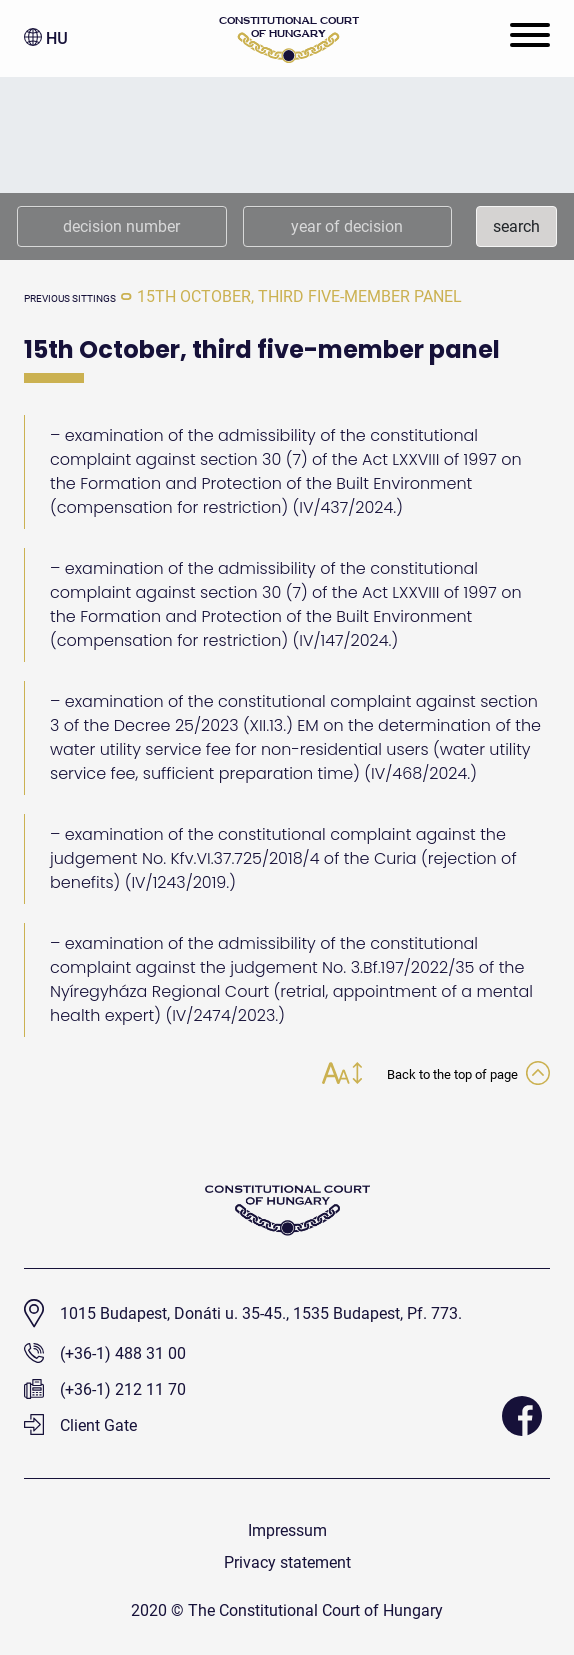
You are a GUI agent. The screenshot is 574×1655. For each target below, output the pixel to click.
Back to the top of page (468, 1075)
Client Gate (80, 1425)
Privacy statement (287, 1562)
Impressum (287, 1530)
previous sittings (70, 298)
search (516, 226)
